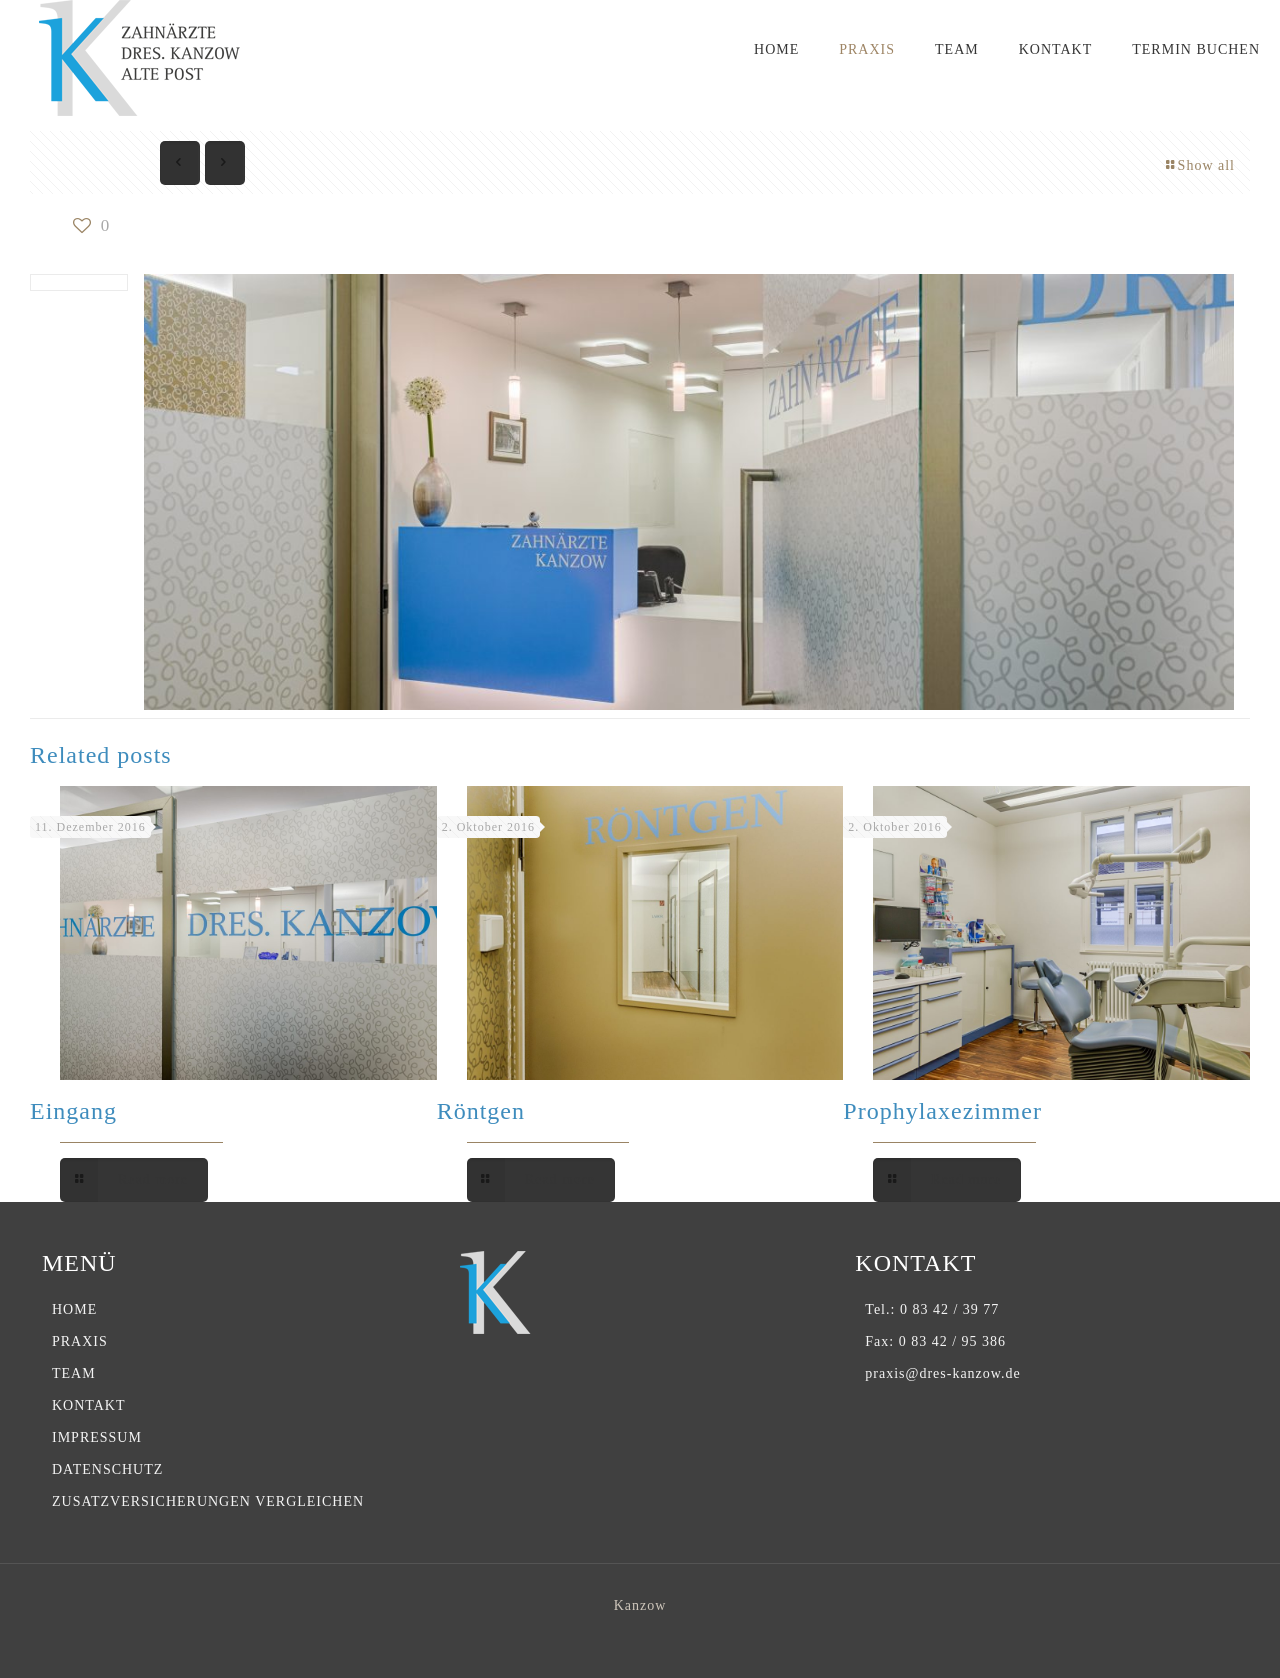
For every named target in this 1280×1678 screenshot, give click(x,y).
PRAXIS (80, 1341)
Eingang (73, 1111)
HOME (74, 1309)
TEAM (74, 1373)
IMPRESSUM (97, 1437)
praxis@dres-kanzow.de (942, 1373)
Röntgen (481, 1111)
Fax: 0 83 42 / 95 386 (935, 1341)
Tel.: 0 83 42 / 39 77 (932, 1309)
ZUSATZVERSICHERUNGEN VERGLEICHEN (208, 1501)
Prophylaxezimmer (942, 1111)
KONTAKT (89, 1405)
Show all (1199, 165)
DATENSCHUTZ (107, 1469)
